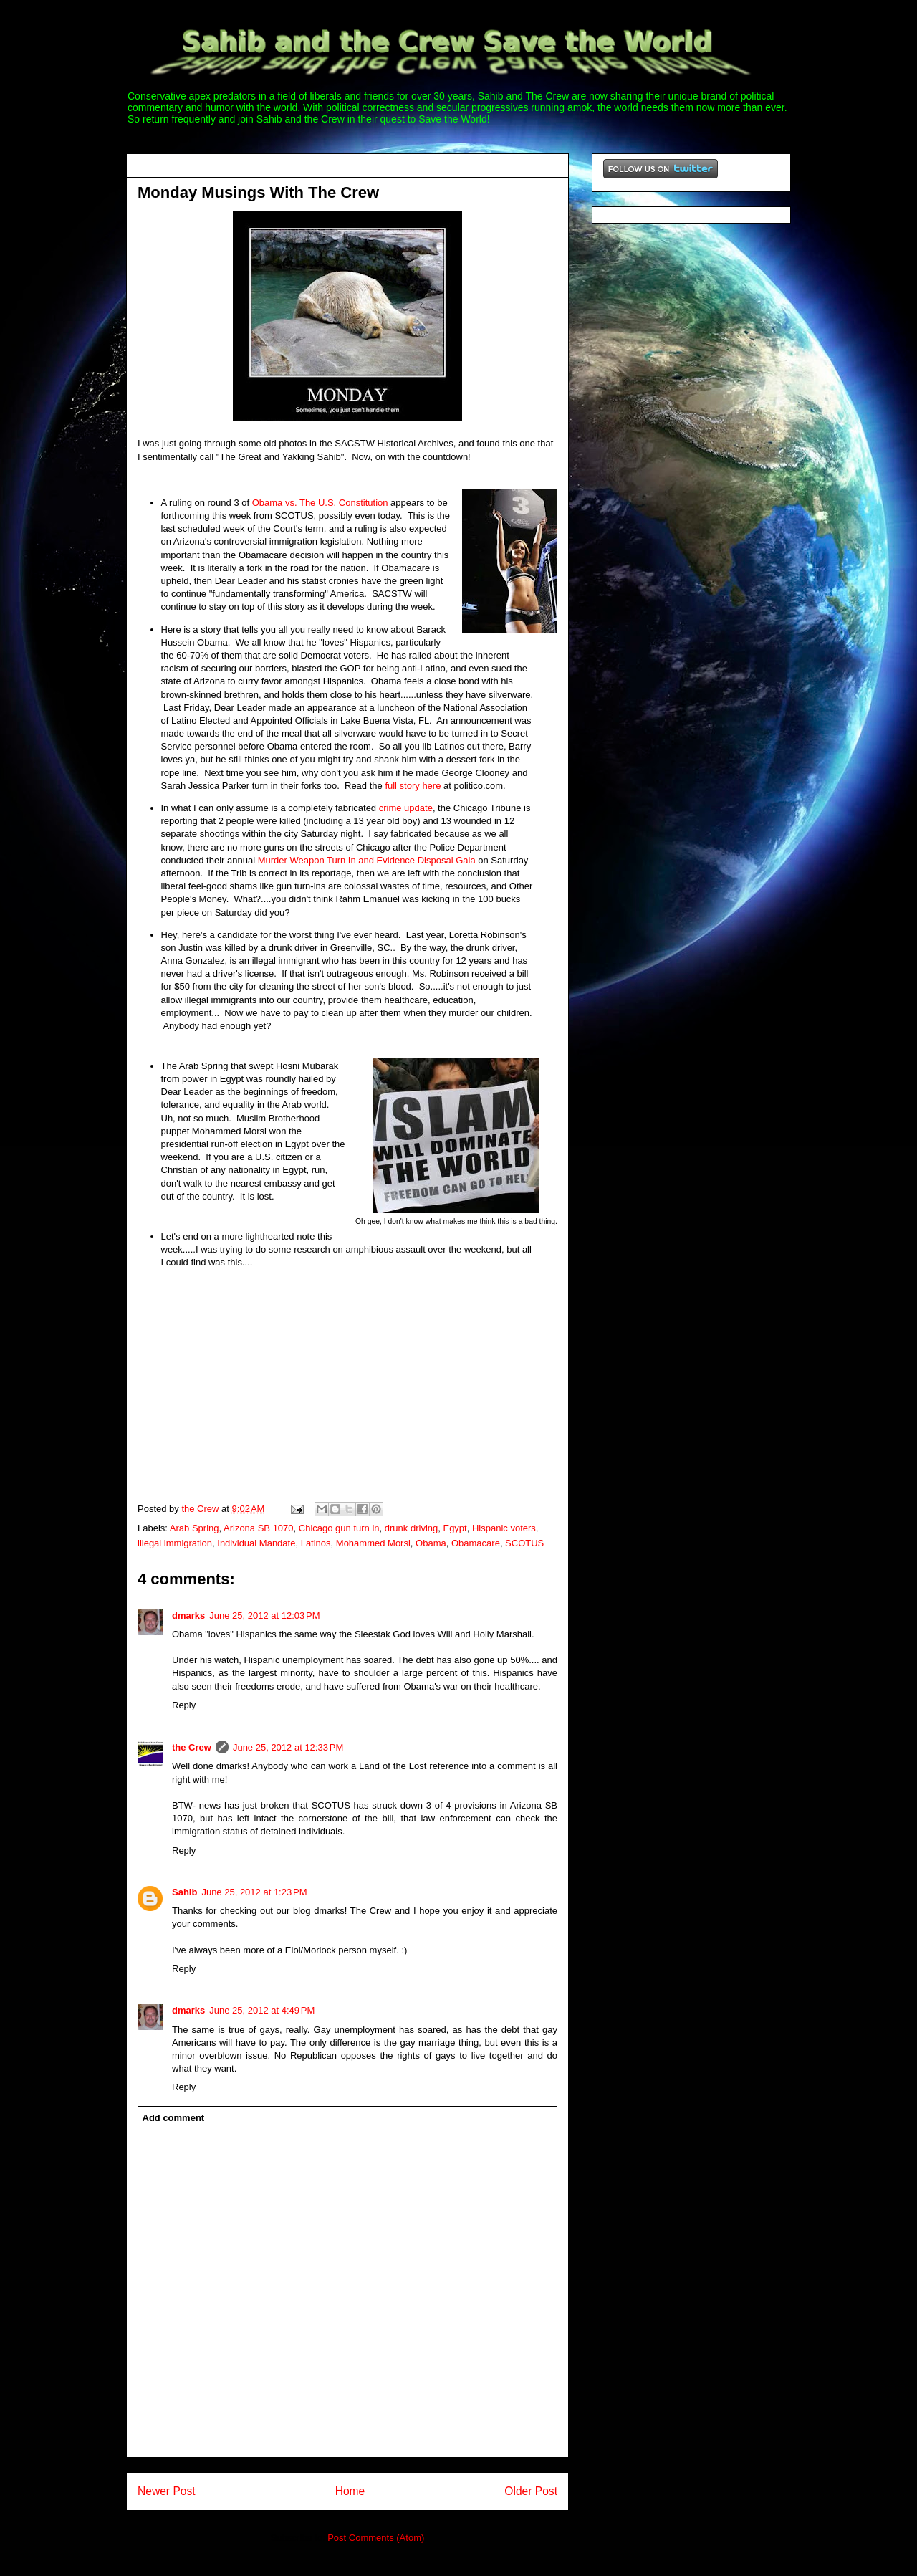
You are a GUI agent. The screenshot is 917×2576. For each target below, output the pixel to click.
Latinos (316, 1543)
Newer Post (167, 2491)
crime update (406, 808)
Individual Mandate (256, 1543)
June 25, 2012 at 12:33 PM (288, 1747)
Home (350, 2491)
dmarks (188, 1615)
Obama (431, 1543)
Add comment (174, 2117)
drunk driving (411, 1528)
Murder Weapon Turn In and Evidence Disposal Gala (367, 860)
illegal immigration (175, 1543)
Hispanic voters (504, 1528)
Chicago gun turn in (339, 1528)
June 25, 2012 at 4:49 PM (262, 2010)
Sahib (184, 1892)
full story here (413, 785)
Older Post (530, 2491)
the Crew (191, 1747)
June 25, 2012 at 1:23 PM (254, 1892)
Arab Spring (194, 1528)
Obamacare (475, 1543)
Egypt (454, 1528)
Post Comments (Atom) (375, 2537)
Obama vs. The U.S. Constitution (320, 502)
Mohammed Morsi (373, 1543)
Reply (184, 1705)
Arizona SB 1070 (259, 1528)
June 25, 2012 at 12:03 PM (264, 1615)
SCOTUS (524, 1543)
